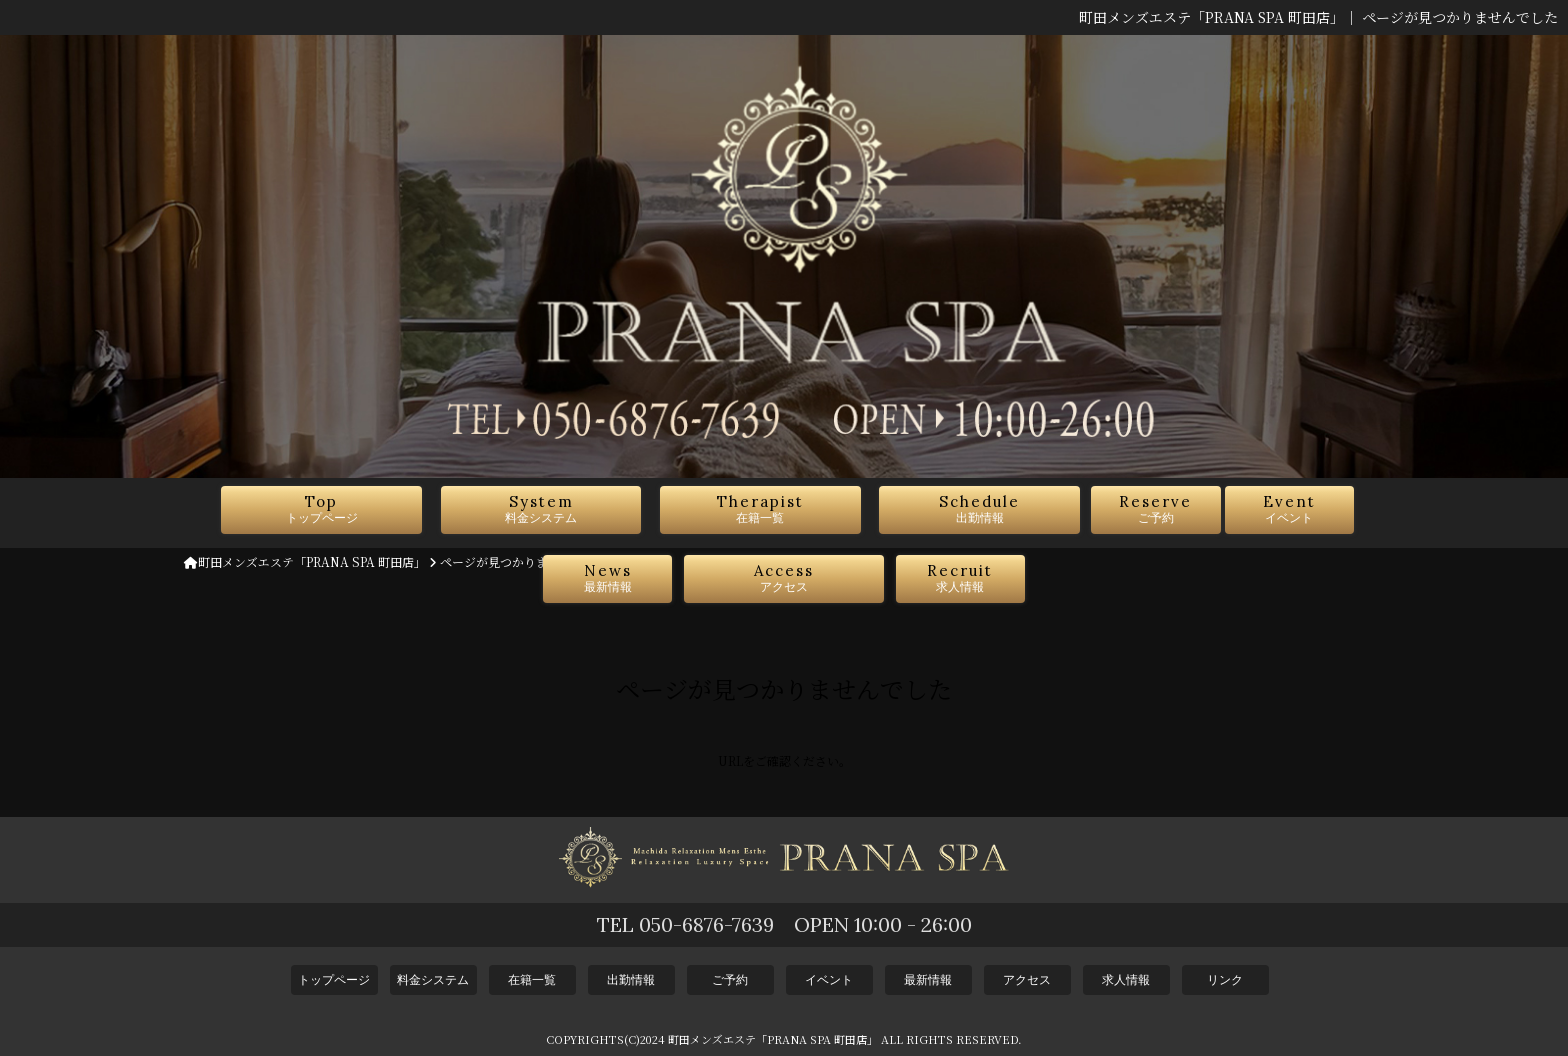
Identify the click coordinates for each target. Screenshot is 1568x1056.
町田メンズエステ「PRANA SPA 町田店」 (305, 561)
